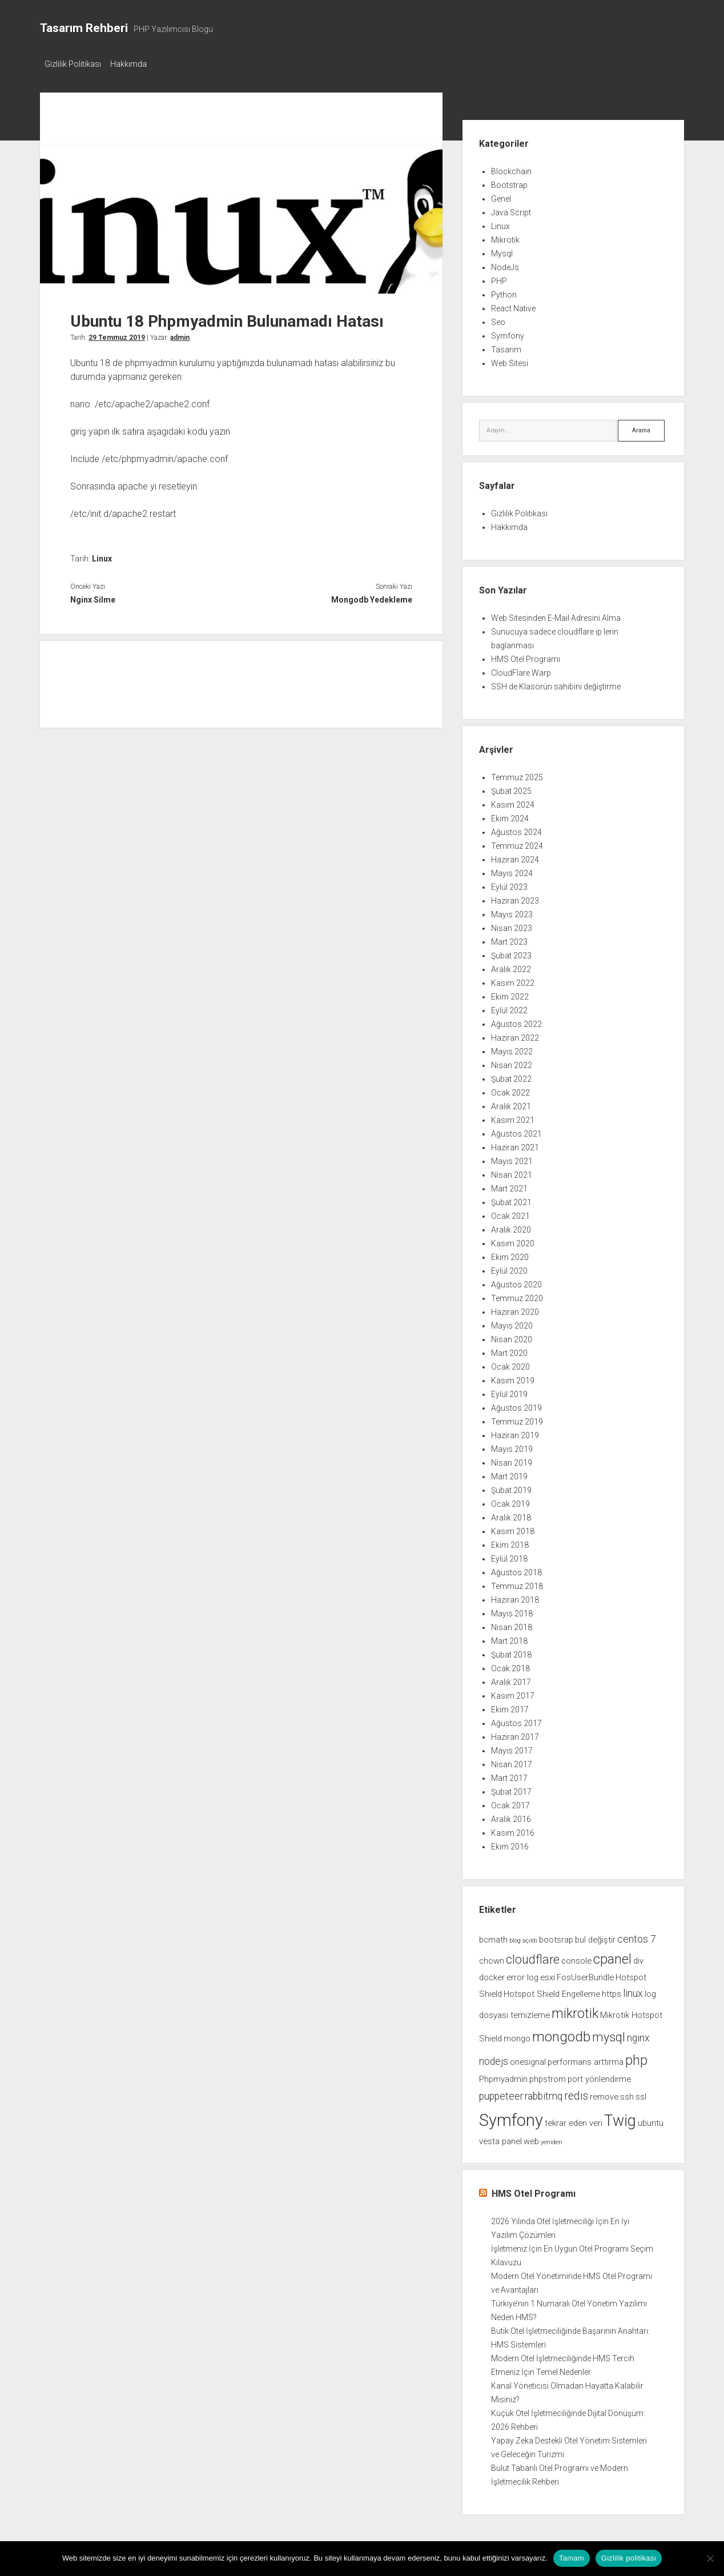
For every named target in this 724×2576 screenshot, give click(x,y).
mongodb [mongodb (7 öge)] (561, 2033)
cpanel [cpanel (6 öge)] (612, 1956)
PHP (499, 277)
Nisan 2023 (511, 924)
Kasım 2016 (512, 1829)
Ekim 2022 (510, 993)
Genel (501, 195)
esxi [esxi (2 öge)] (547, 1974)
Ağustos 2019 (516, 1404)
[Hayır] (709, 2558)
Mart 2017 (509, 1774)
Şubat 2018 (511, 1651)
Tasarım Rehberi (84, 28)
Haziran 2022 (515, 1034)
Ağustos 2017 (516, 1719)
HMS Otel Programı (525, 655)
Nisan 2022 (511, 1061)
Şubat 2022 (511, 1075)
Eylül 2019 (509, 1390)
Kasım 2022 (512, 979)
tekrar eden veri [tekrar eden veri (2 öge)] (573, 2119)
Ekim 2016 (510, 1843)
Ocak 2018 (510, 1665)
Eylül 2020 (509, 1267)
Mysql (502, 250)
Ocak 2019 (510, 1500)
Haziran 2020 (515, 1308)
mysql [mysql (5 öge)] (608, 2034)
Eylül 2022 (509, 1007)
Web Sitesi (509, 359)
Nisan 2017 (511, 1761)
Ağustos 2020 (516, 1281)
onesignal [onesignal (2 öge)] (528, 2058)
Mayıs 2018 (512, 1610)
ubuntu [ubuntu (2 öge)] (650, 2119)
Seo (498, 318)
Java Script (511, 209)
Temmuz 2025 (517, 774)
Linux (102, 555)
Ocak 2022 (510, 1089)
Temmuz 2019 (517, 1418)
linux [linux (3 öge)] (633, 1990)
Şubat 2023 (511, 952)
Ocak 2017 (510, 1802)
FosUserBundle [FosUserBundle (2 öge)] (585, 1974)
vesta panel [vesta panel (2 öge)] (500, 2138)
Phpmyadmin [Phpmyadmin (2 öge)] (503, 2076)
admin (180, 334)
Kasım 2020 (512, 1240)
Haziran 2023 (515, 897)
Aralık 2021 (511, 1103)
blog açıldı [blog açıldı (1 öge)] (523, 1937)
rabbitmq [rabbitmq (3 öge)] (543, 2092)
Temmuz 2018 (517, 1582)
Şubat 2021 (511, 1198)
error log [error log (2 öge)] (522, 1974)
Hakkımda (134, 64)
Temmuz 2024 (517, 842)
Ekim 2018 (510, 1541)
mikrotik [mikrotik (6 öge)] (575, 2010)
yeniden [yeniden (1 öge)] (551, 2138)
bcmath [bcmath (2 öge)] (493, 1936)
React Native (513, 305)
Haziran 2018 (515, 1596)
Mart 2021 (509, 1185)
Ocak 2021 (510, 1212)
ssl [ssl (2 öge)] (640, 2093)
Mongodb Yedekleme (371, 596)
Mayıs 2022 (512, 1048)
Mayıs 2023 (512, 911)
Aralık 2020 (511, 1226)
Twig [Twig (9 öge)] (620, 2117)
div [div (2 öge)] (638, 1957)
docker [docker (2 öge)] (492, 1974)
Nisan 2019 (511, 1459)
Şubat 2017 (511, 1788)
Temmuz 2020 (517, 1294)
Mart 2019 (509, 1473)
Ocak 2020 (510, 1363)
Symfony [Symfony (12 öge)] (511, 2116)
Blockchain (511, 167)
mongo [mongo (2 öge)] (517, 2035)
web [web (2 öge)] (531, 2138)
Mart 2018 (509, 1637)
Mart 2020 (509, 1349)
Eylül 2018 (509, 1555)
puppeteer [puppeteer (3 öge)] (501, 2092)
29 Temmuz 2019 (117, 334)
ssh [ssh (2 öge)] (627, 2093)
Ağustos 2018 (516, 1569)
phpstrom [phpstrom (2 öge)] (547, 2076)
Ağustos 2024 (516, 828)
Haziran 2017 (515, 1733)
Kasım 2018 (512, 1527)
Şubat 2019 (511, 1486)
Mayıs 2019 (512, 1445)
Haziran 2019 (515, 1432)
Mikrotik (505, 236)
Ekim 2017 (510, 1706)
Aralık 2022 (511, 965)
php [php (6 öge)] (636, 2057)
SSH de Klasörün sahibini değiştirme (556, 683)
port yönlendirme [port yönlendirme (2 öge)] (599, 2076)
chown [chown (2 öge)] (491, 1957)
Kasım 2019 (512, 1377)
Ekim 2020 (510, 1253)
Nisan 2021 (511, 1171)
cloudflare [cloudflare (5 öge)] (533, 1956)
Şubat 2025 (511, 787)
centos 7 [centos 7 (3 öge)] (636, 1935)
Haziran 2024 (515, 856)
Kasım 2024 (512, 801)
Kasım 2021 (512, 1116)
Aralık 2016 (511, 1815)
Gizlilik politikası (629, 2558)
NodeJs (505, 263)
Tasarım (506, 346)
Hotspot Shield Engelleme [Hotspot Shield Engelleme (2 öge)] (552, 1990)
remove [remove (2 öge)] (604, 2093)
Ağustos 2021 (516, 1130)
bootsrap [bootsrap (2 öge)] (556, 1936)
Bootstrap (509, 181)
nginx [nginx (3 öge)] (638, 2034)
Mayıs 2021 (512, 1157)
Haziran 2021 (515, 1144)
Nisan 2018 (511, 1623)
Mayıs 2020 (512, 1322)
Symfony (507, 332)
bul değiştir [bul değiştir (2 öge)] (595, 1936)
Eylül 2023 (509, 883)
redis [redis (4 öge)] (576, 2092)
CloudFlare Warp (521, 669)
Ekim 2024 (510, 815)
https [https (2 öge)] (611, 1990)
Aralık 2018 (511, 1514)
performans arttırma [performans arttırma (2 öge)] (586, 2058)
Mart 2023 (509, 938)
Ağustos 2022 (516, 1020)
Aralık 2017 (511, 1678)
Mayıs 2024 (512, 869)
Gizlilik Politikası (73, 64)
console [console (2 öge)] (576, 1957)
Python (504, 291)
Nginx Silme (92, 596)
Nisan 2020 (511, 1336)
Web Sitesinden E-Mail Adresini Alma (556, 614)
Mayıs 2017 (512, 1747)
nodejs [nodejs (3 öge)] (493, 2058)
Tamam (571, 2558)
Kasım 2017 (512, 1692)
